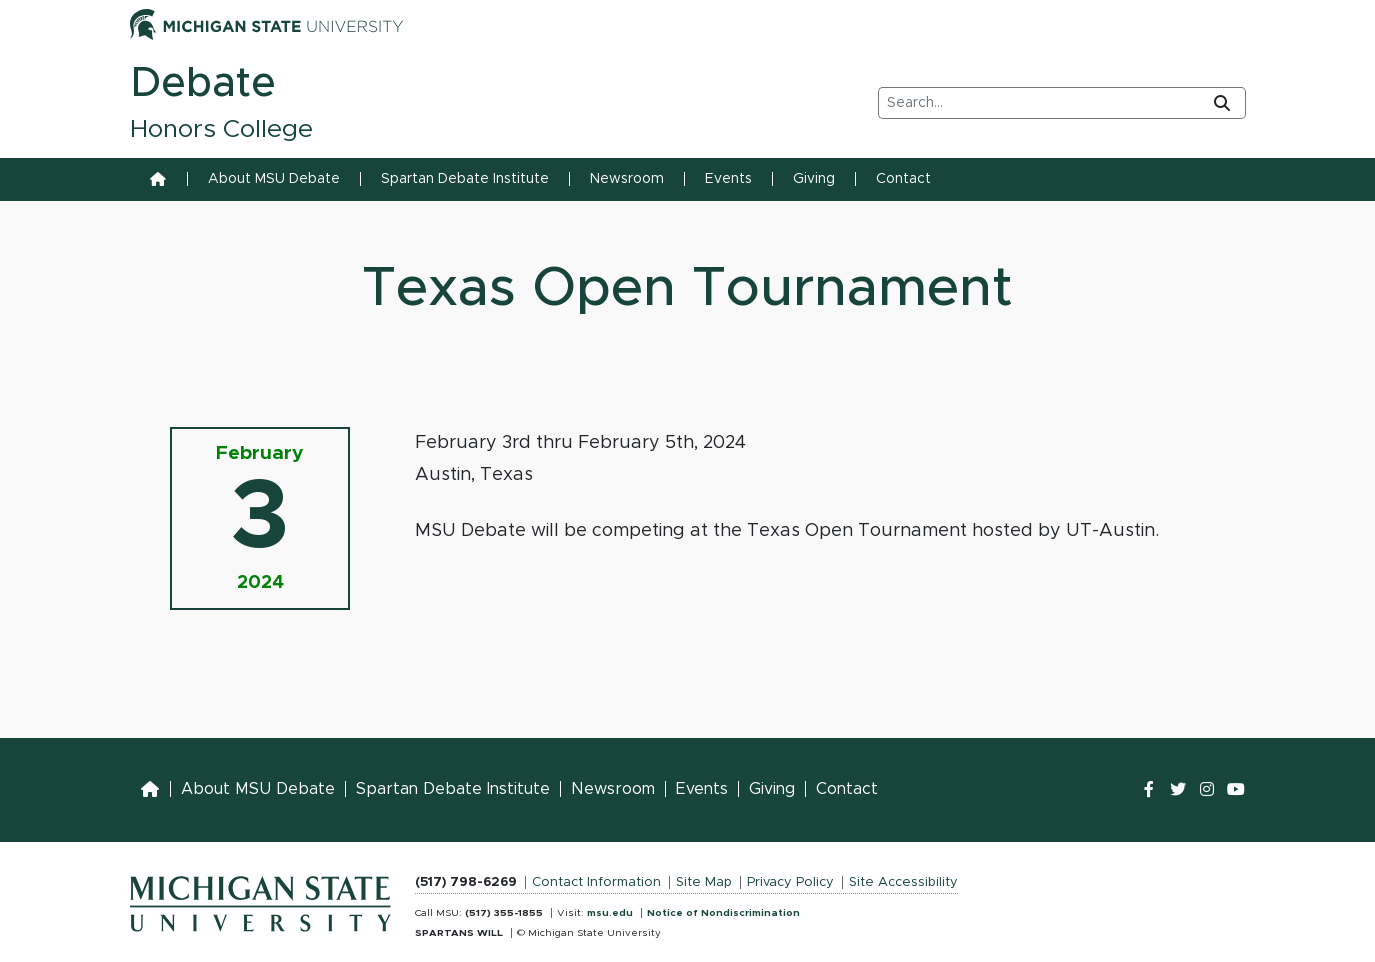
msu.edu (610, 913)
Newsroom (627, 179)
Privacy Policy (790, 882)
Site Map (704, 882)
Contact (903, 179)
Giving (814, 179)
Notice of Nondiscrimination (723, 913)
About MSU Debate (274, 179)
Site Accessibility (903, 882)
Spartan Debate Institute (465, 179)
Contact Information (596, 882)
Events (728, 179)
